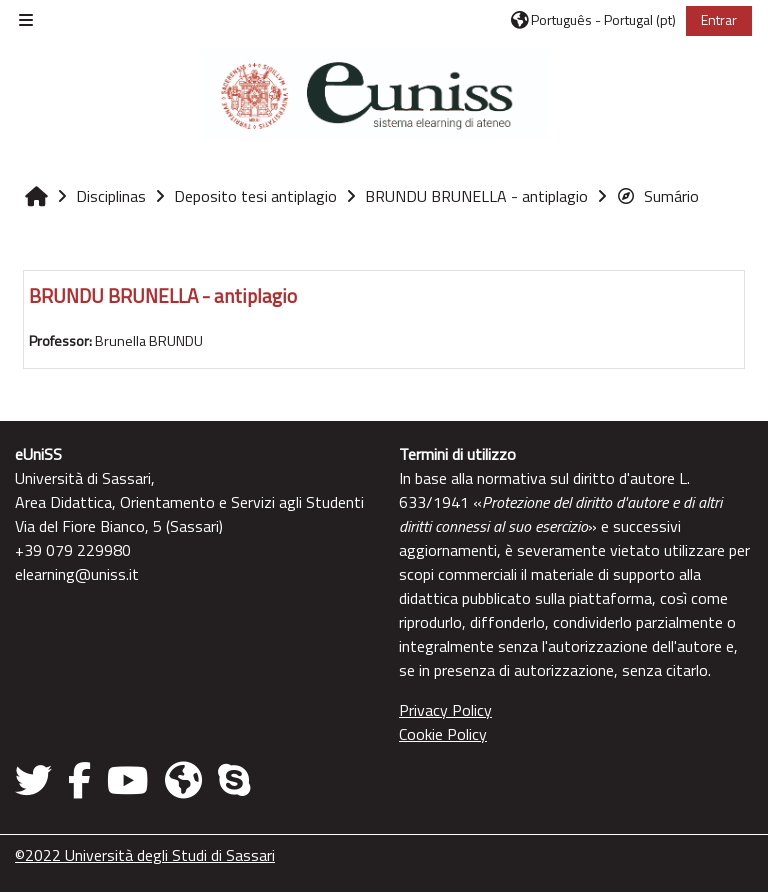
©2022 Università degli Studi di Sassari (145, 855)
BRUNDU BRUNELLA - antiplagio (163, 295)
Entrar (719, 19)
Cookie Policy (443, 734)
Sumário (657, 196)
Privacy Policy (445, 710)
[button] (593, 20)
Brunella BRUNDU (149, 341)
